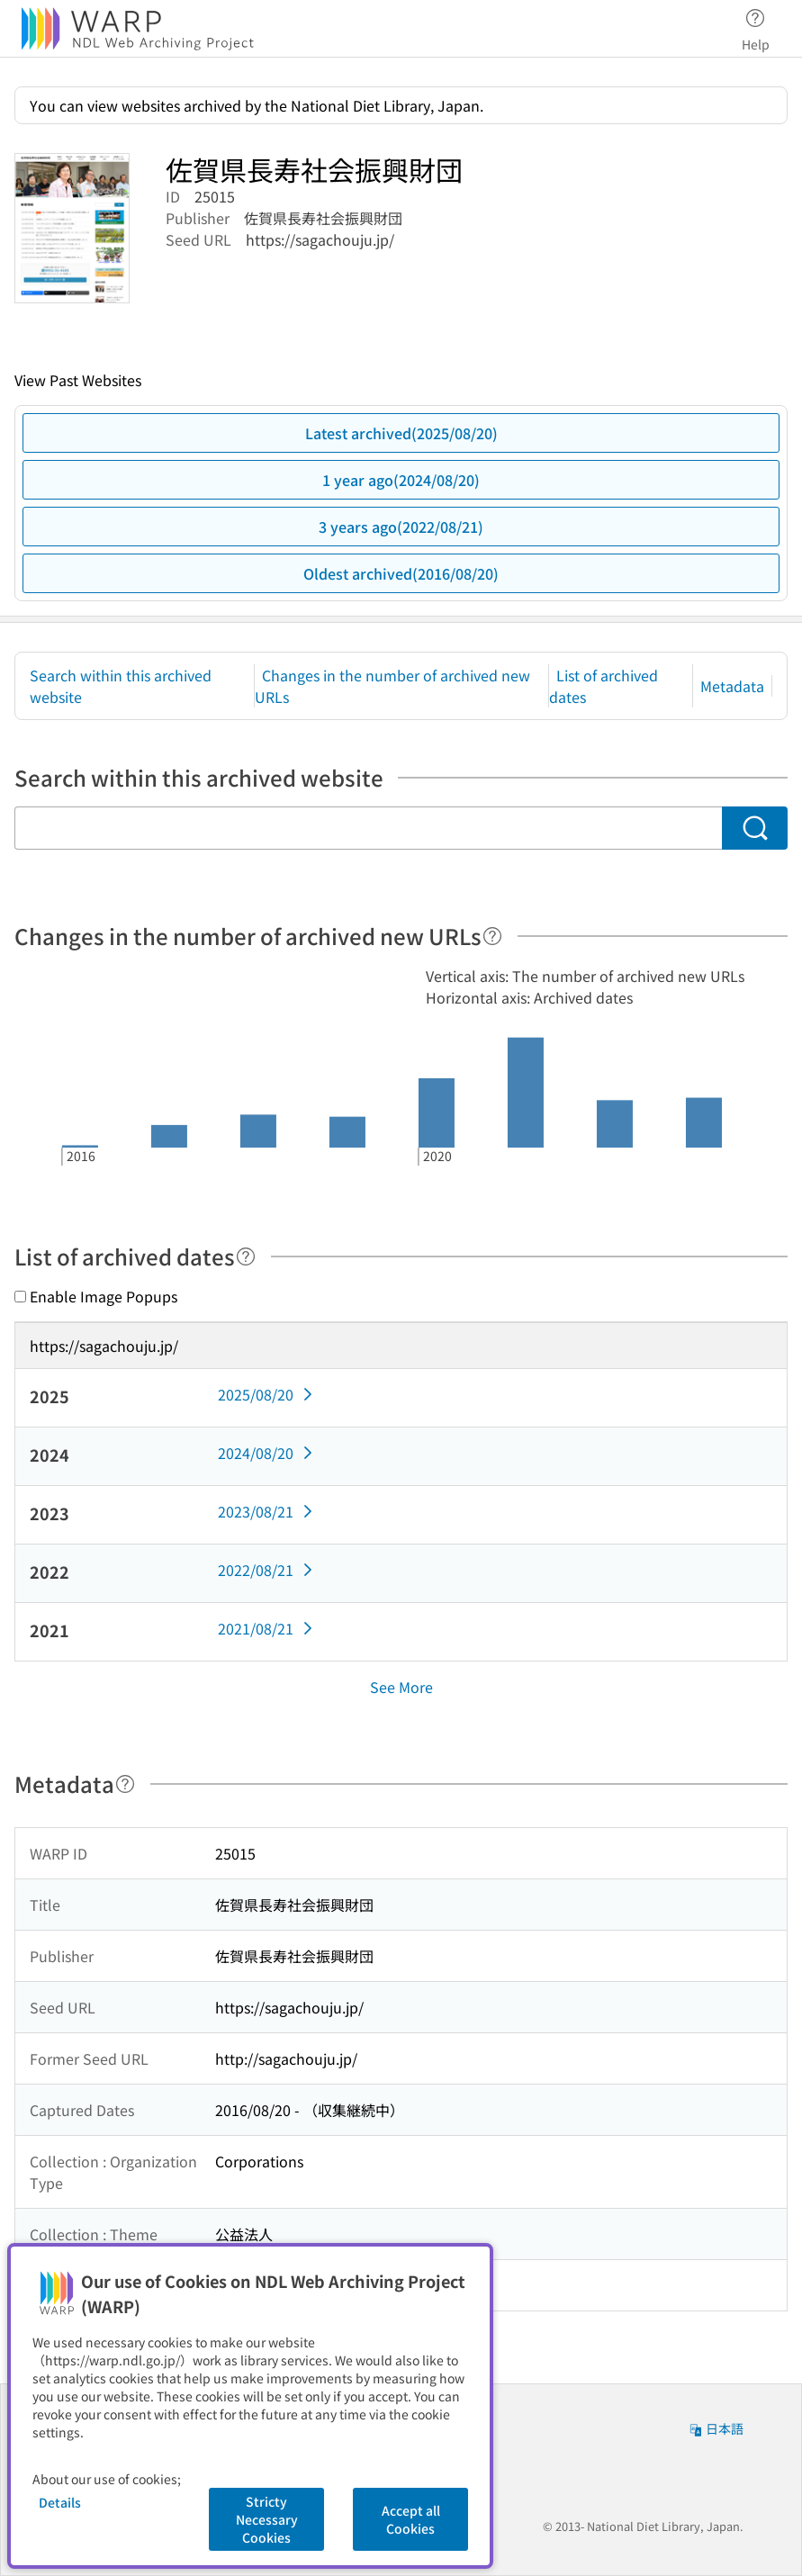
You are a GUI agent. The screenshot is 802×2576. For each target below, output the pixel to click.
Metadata (732, 686)
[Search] (755, 828)
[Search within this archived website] (368, 828)
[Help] (492, 936)
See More (401, 1687)
